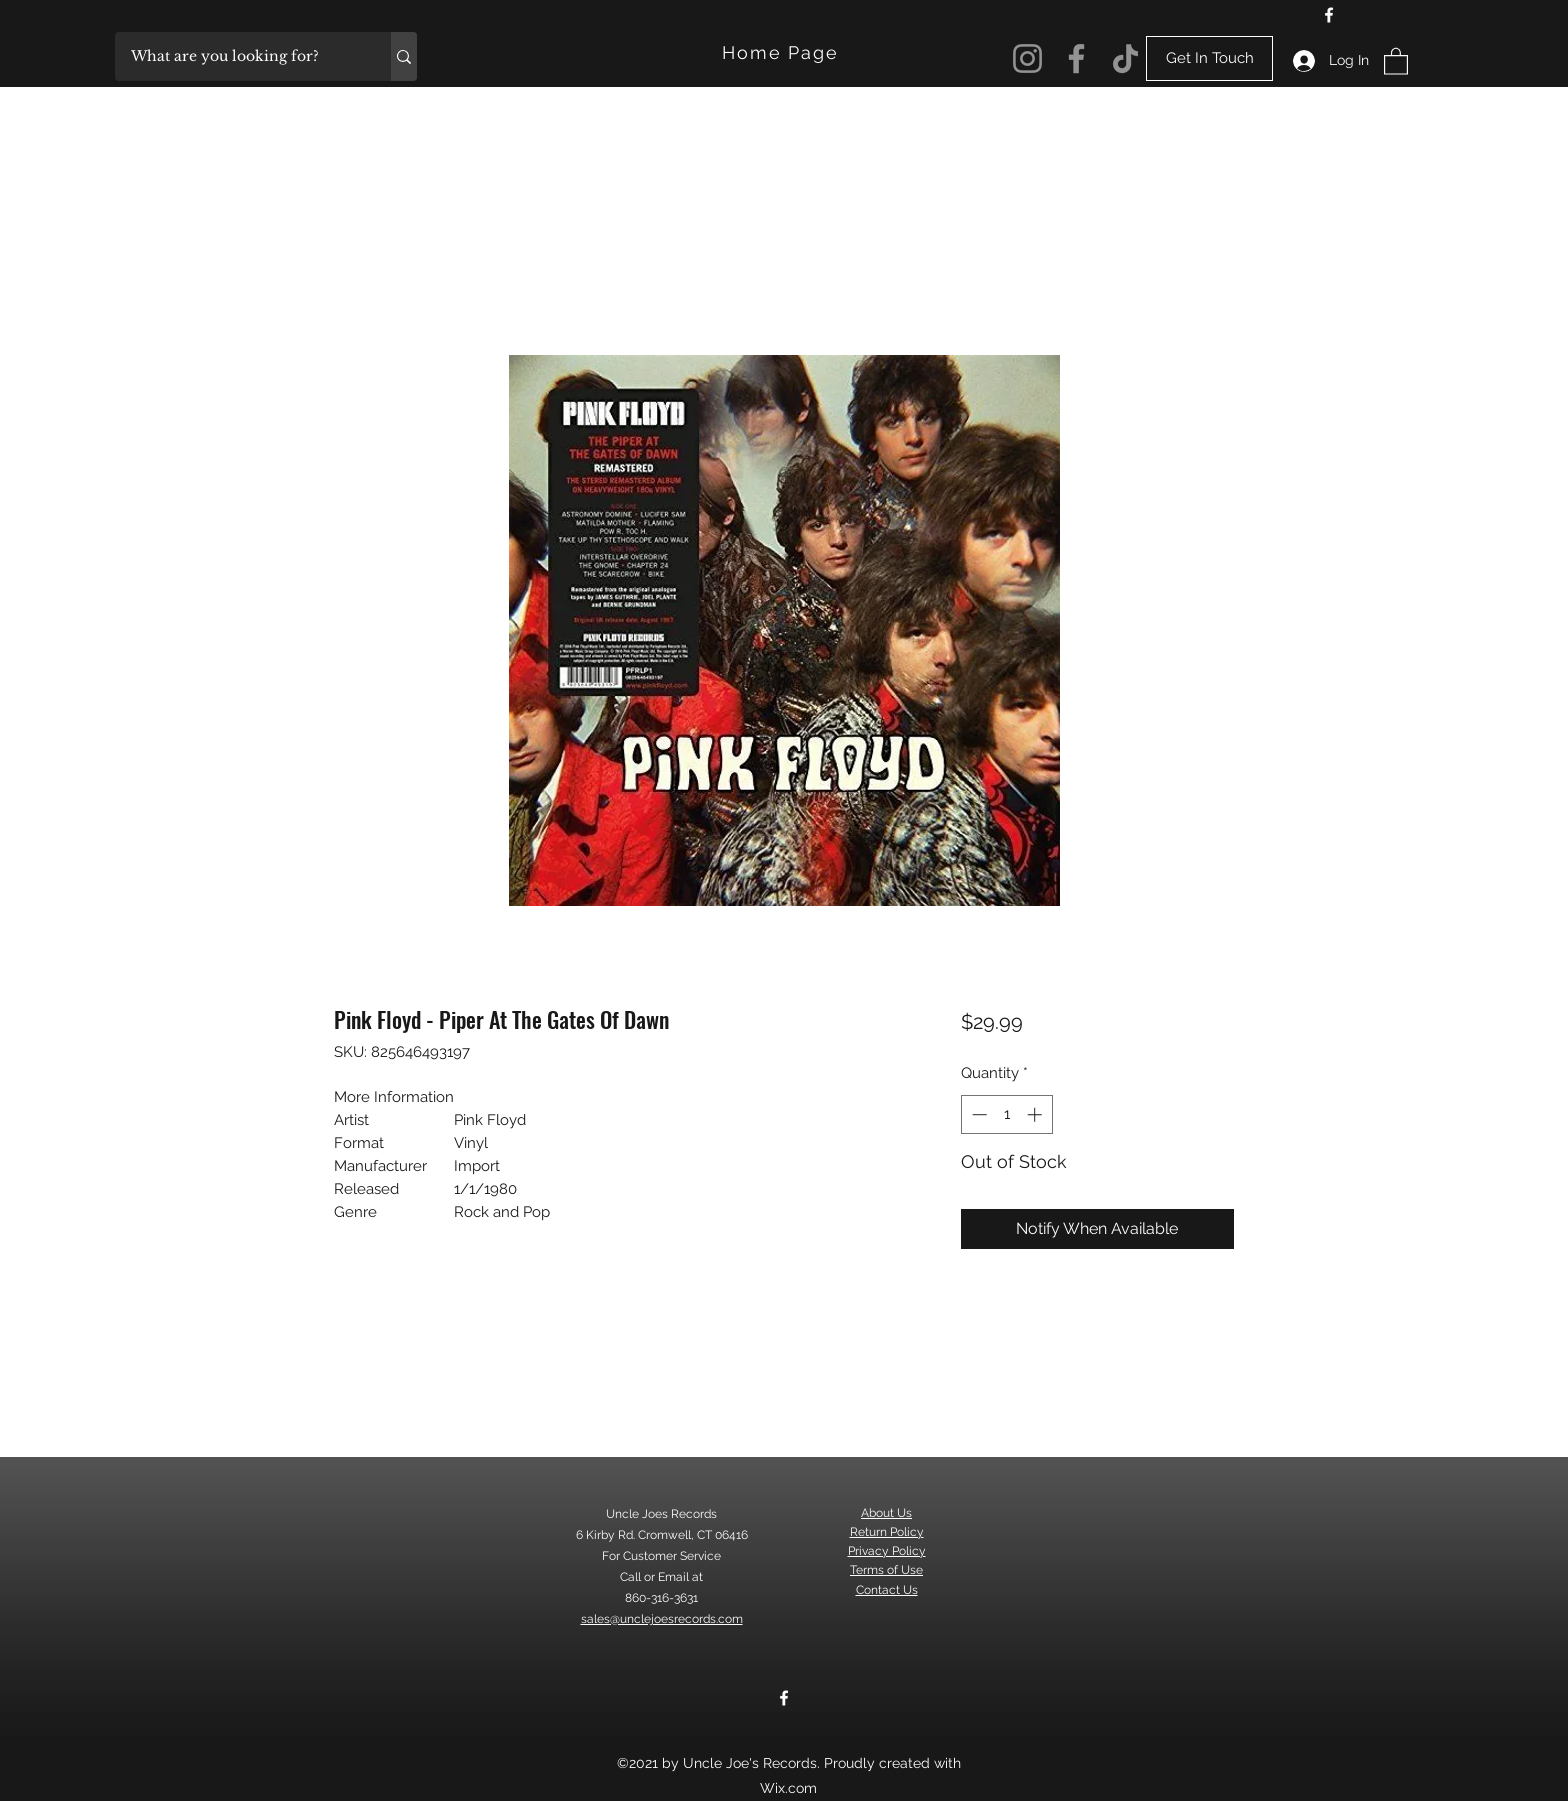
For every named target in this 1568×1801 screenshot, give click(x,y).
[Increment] (1036, 1114)
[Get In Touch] (1209, 58)
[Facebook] (1329, 15)
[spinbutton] (1006, 1114)
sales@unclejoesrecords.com (662, 1619)
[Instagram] (1027, 58)
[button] (1396, 60)
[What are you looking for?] (240, 56)
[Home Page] (782, 52)
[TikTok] (1125, 58)
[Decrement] (977, 1114)
